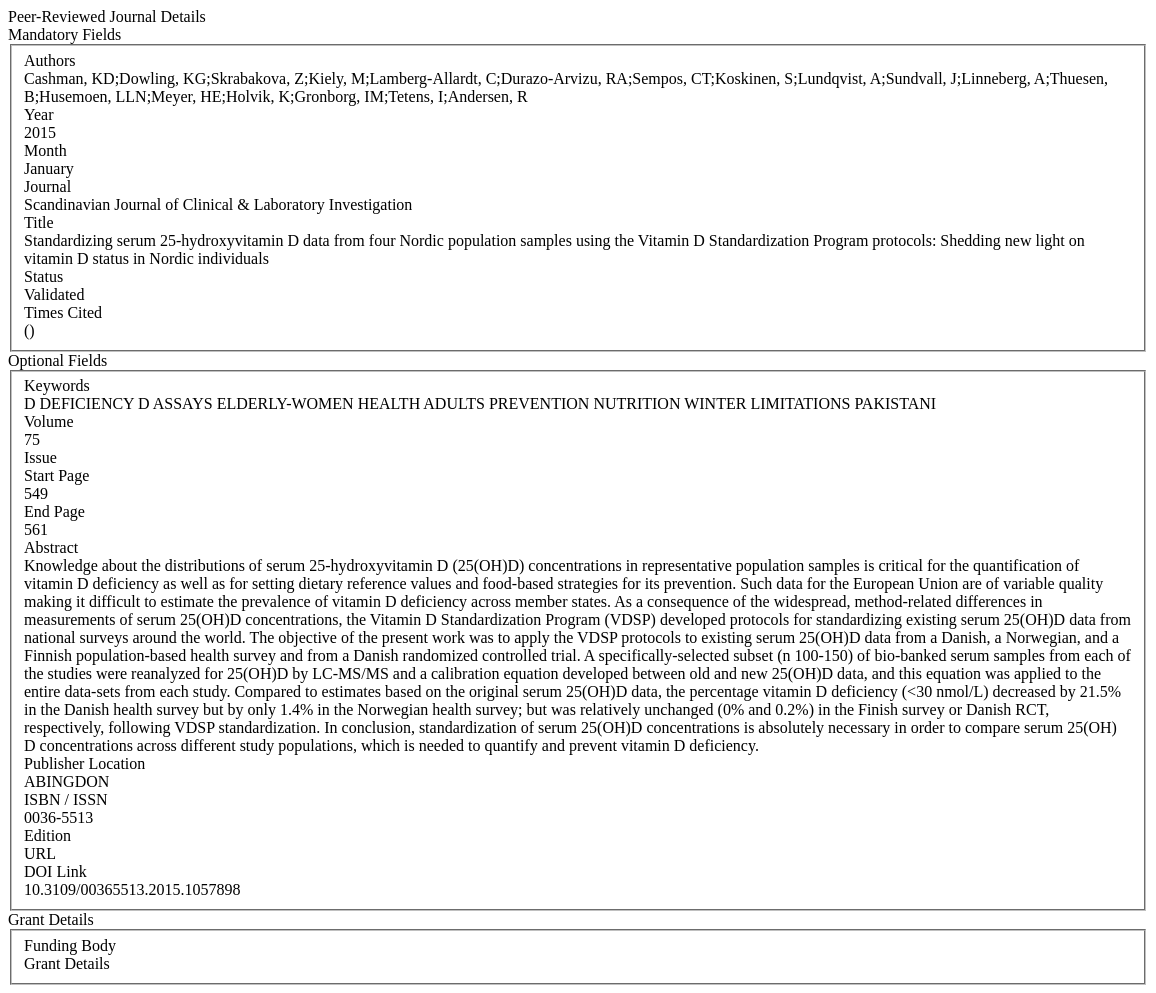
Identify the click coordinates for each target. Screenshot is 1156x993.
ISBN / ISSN (66, 799)
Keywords (57, 385)
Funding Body (70, 945)
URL (40, 853)
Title (39, 222)
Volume (48, 421)
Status (43, 276)
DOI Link (55, 871)
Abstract (51, 547)
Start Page (56, 475)
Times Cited (63, 312)
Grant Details (67, 963)
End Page (54, 511)
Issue (40, 457)
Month (45, 150)
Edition (47, 835)
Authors (50, 60)
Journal (47, 186)
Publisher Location (84, 763)
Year (38, 114)
